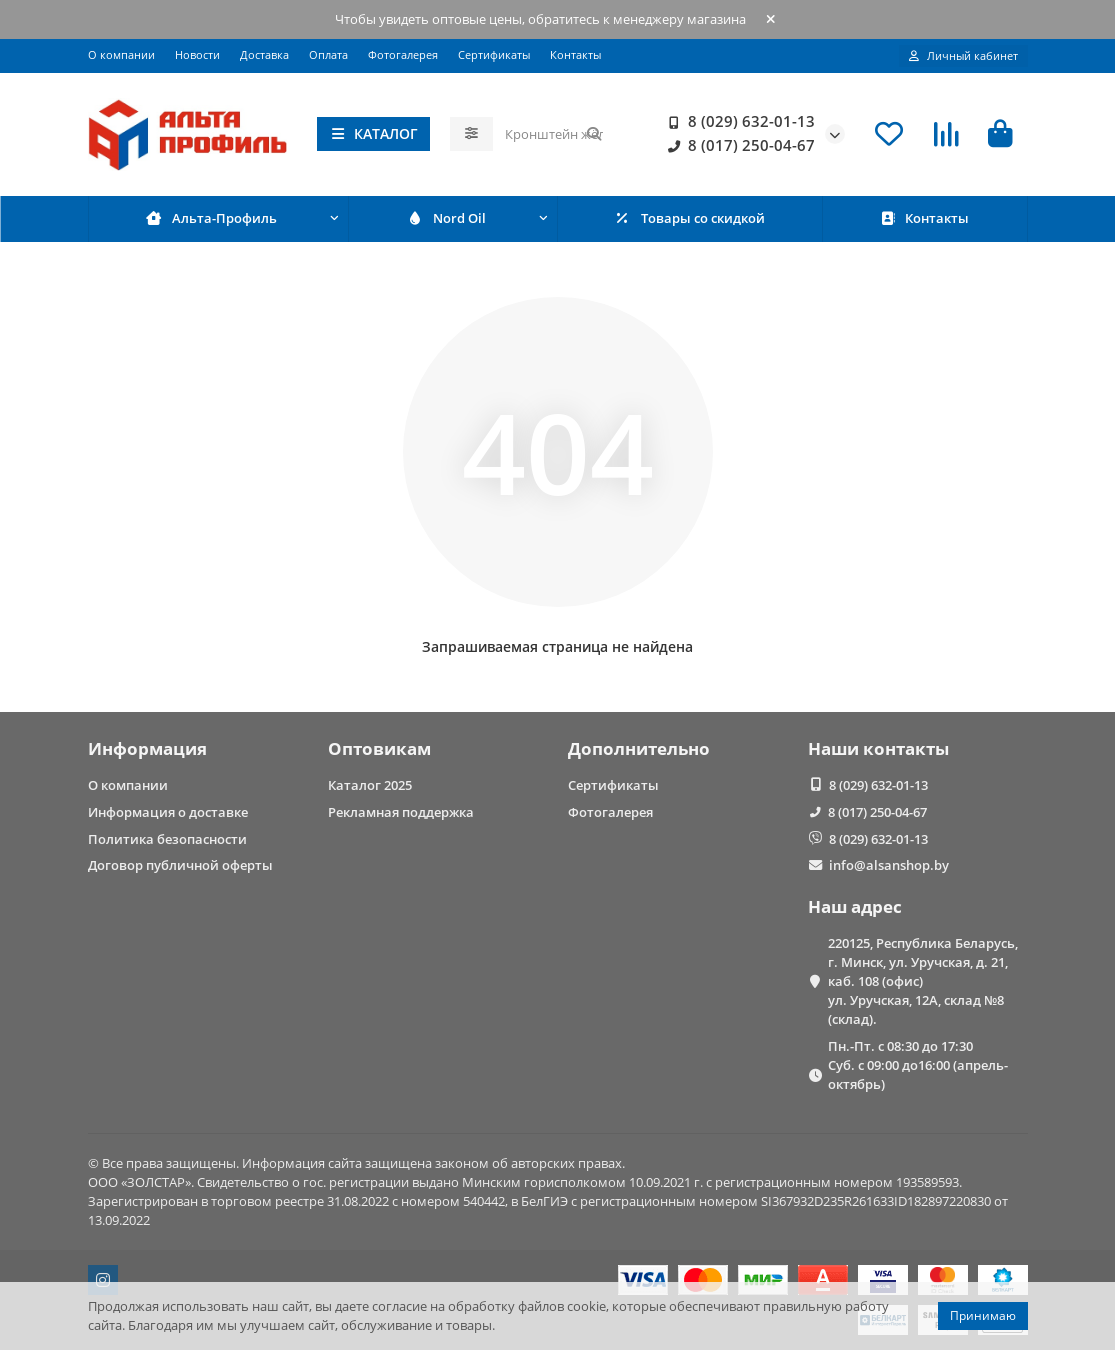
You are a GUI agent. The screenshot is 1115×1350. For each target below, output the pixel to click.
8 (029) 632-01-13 (737, 122)
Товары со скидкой (689, 218)
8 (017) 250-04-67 (737, 146)
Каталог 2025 (370, 785)
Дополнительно (639, 748)
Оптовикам (379, 748)
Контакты (575, 54)
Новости (197, 54)
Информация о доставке (168, 812)
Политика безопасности (167, 839)
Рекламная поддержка (401, 812)
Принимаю (983, 1315)
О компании (121, 54)
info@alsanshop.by (889, 865)
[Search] (554, 134)
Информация (147, 748)
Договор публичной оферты (180, 865)
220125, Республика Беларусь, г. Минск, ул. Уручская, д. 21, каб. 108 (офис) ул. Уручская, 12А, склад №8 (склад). (923, 981)
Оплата (328, 54)
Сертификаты (494, 54)
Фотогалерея (403, 54)
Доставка (264, 54)
